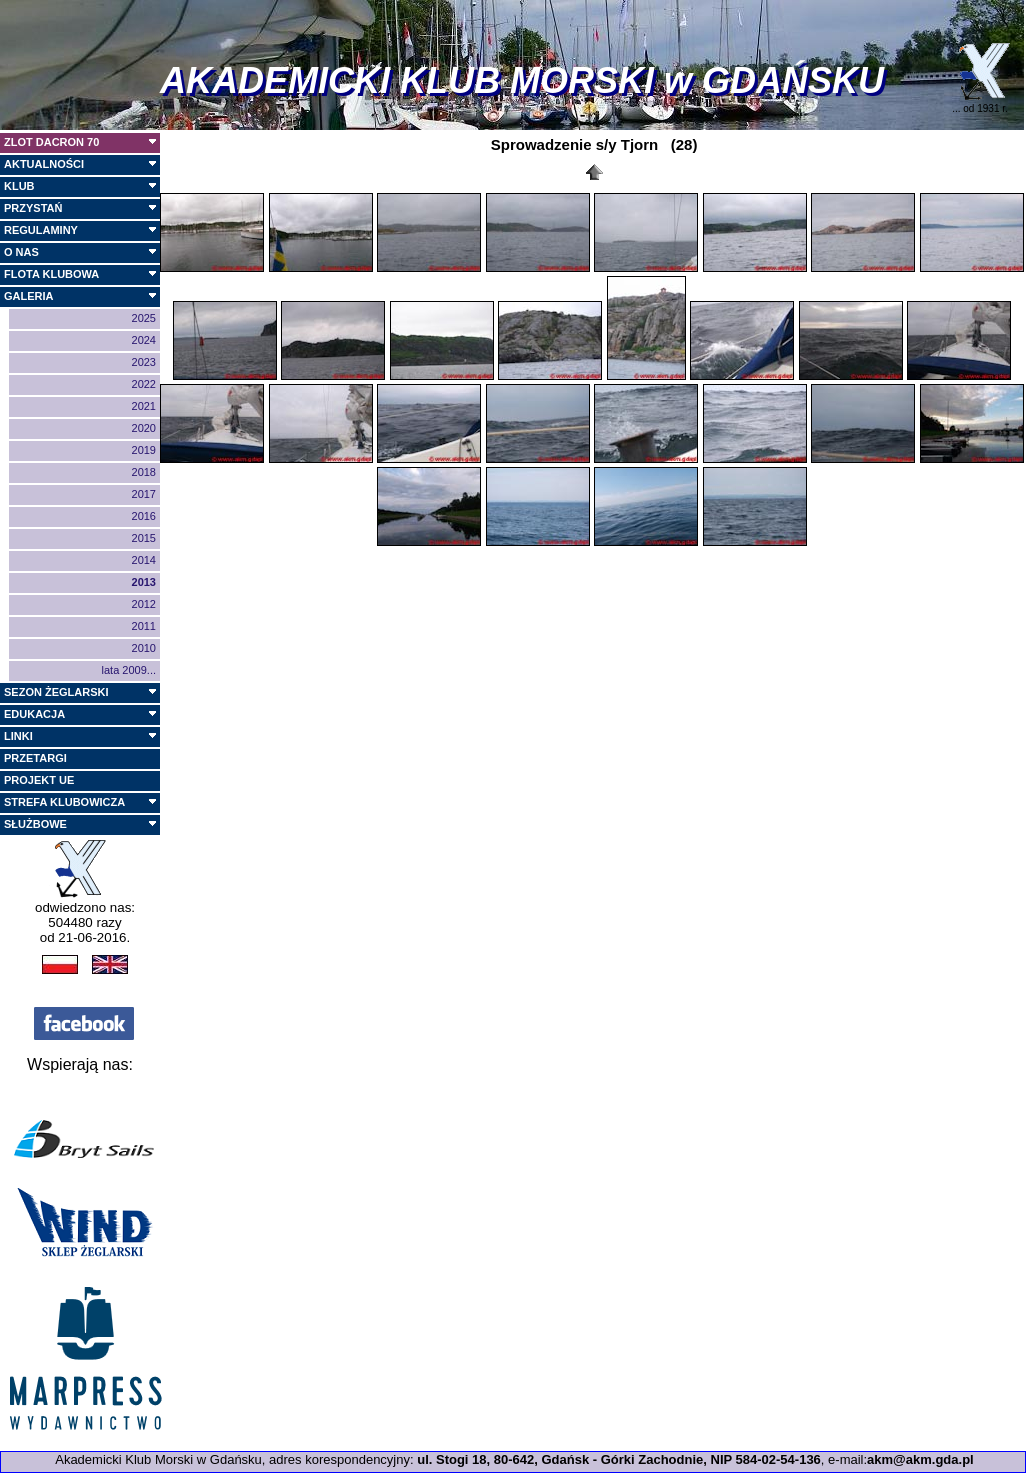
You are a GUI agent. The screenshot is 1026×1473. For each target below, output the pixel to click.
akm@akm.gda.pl (920, 1459)
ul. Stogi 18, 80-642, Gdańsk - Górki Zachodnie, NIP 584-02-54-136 (619, 1459)
